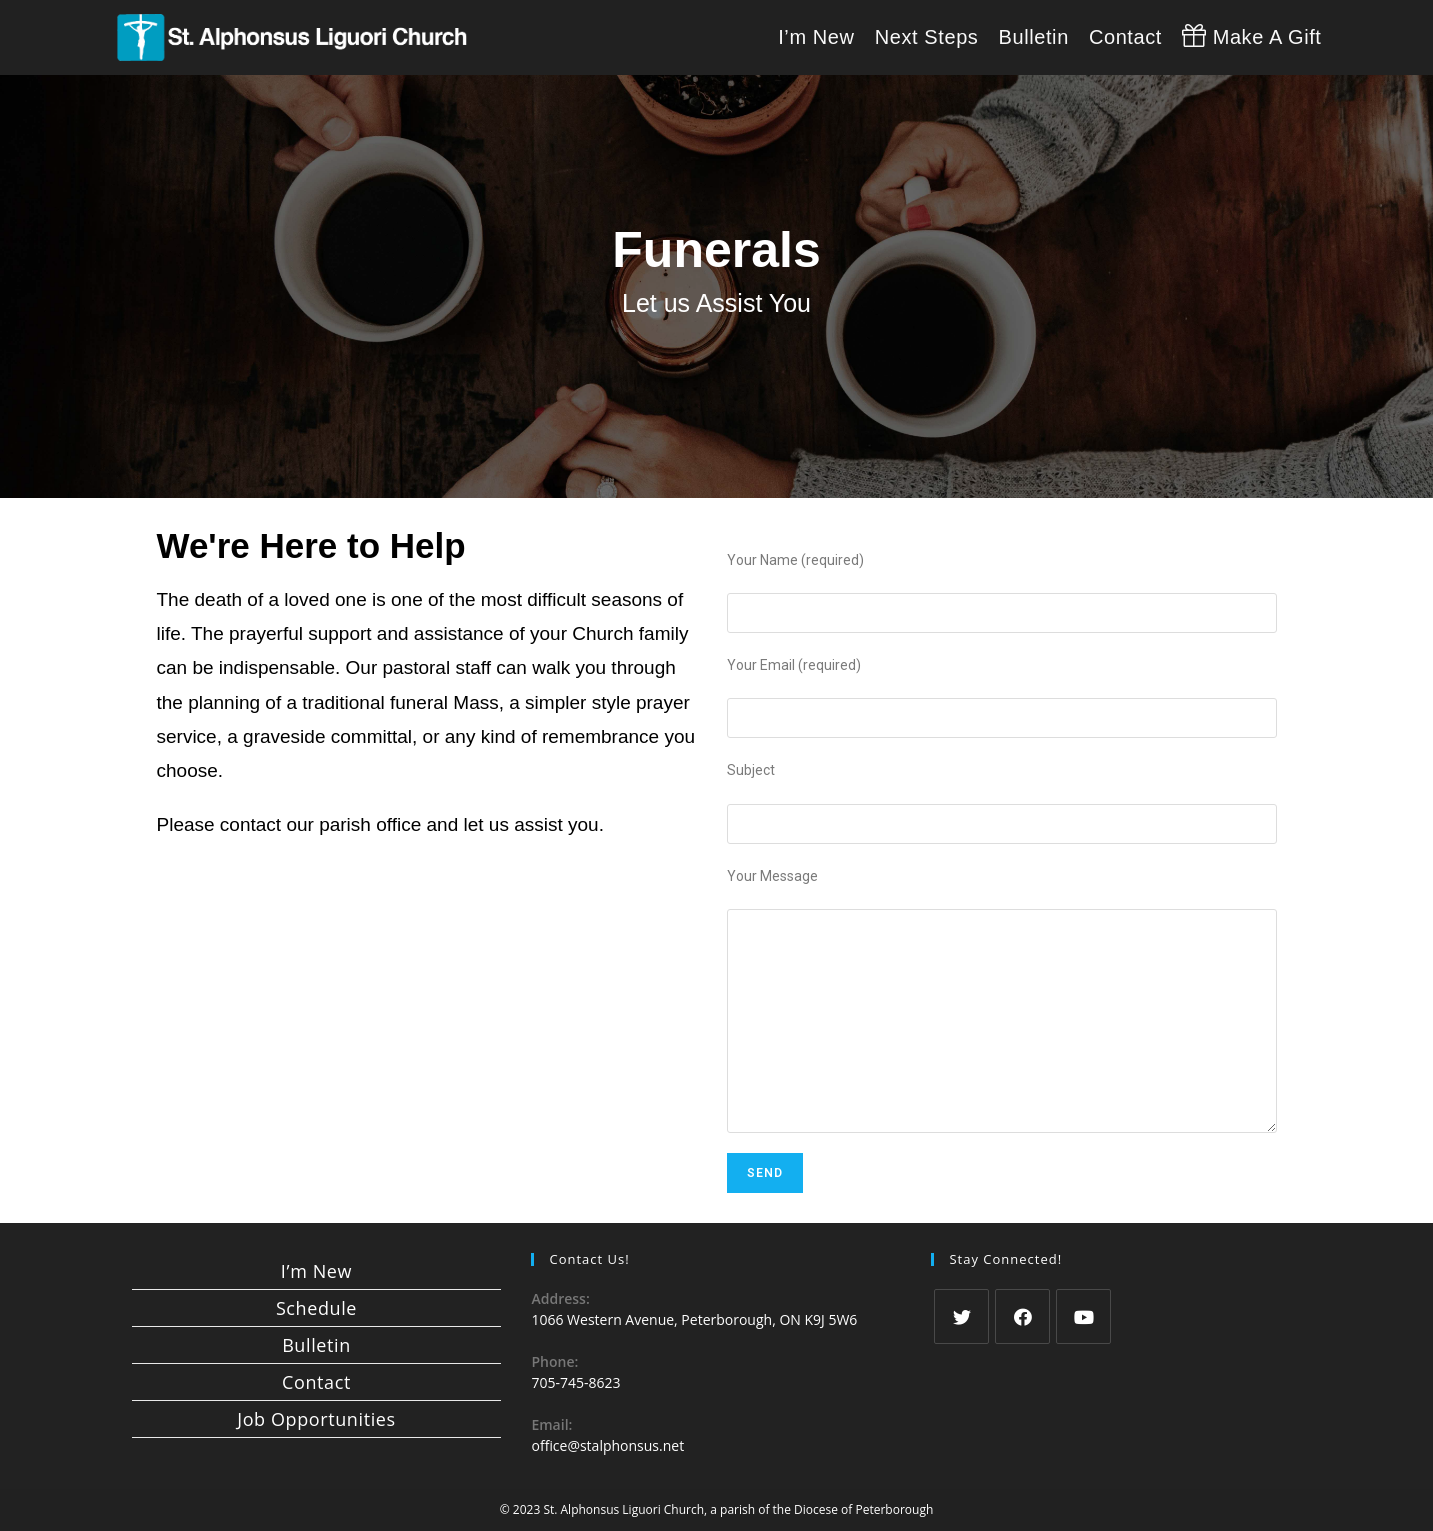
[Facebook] (1022, 1316)
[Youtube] (1083, 1316)
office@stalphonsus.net (607, 1445)
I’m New (316, 1271)
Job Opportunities (316, 1419)
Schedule (316, 1308)
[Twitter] (961, 1316)
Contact (316, 1382)
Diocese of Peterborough (863, 1509)
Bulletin (316, 1345)
